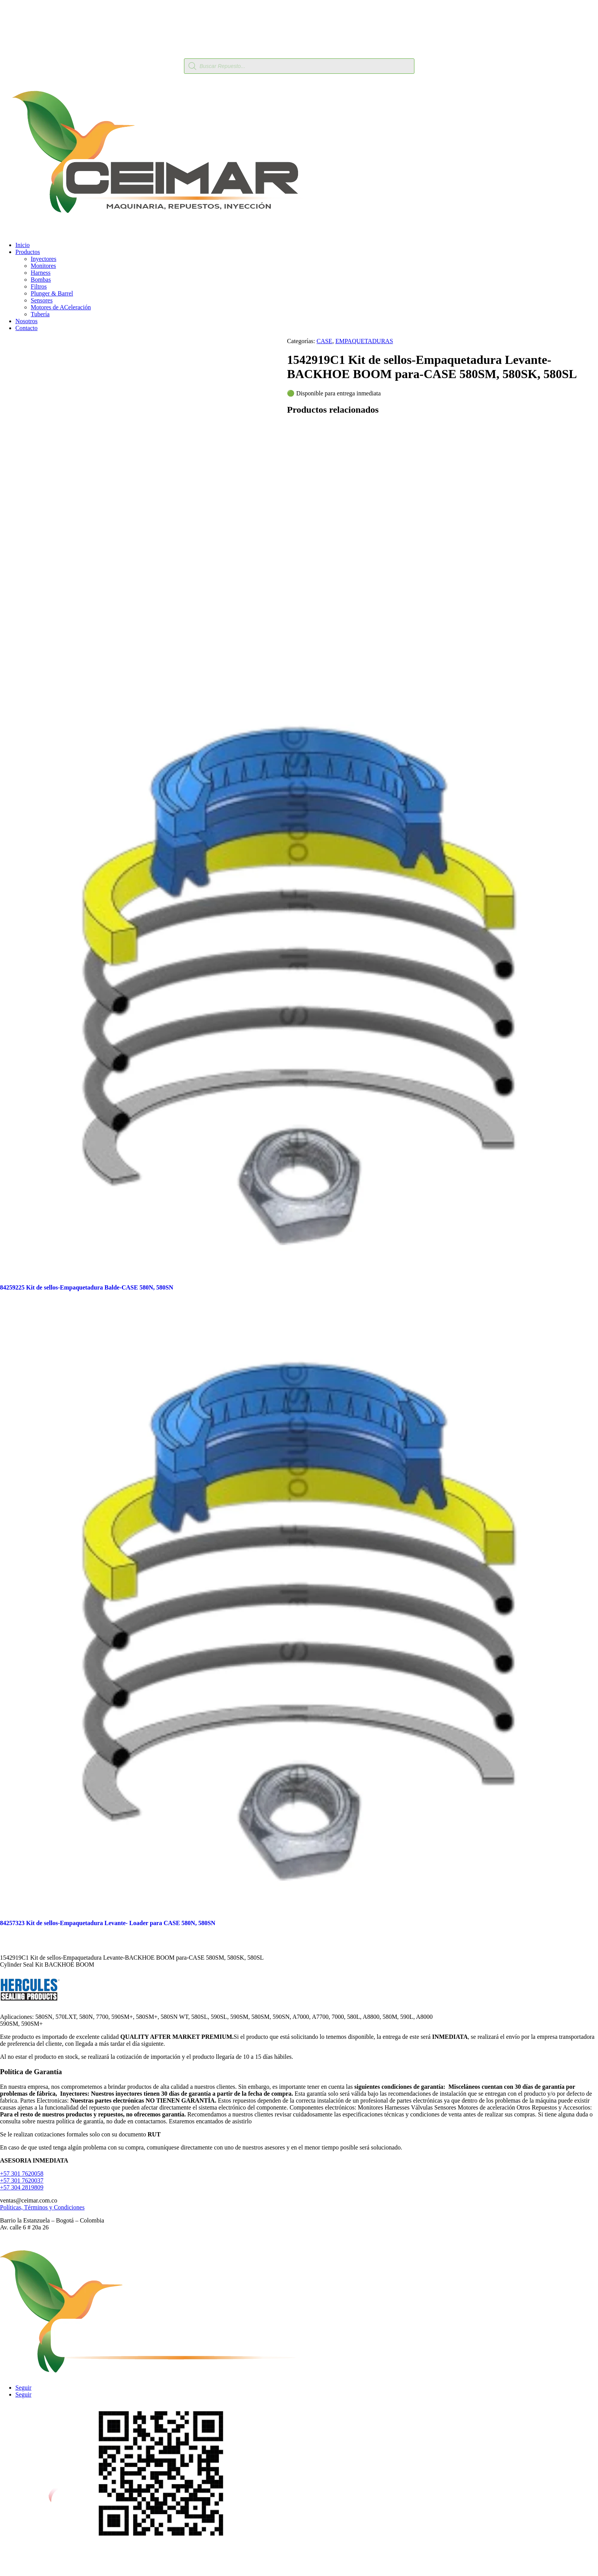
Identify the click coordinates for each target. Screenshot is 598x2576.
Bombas (41, 279)
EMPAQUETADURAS (364, 341)
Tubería (40, 314)
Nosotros (26, 321)
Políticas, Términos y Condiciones (42, 2207)
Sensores (42, 300)
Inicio (22, 245)
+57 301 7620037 (21, 2180)
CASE (324, 341)
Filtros (39, 286)
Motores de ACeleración (61, 307)
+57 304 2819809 (21, 2187)
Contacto (26, 328)
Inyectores (43, 259)
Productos (27, 252)
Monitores (43, 265)
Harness (41, 272)
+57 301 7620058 (21, 2173)
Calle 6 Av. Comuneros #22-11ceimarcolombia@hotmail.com (299, 2562)
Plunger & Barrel (52, 293)
